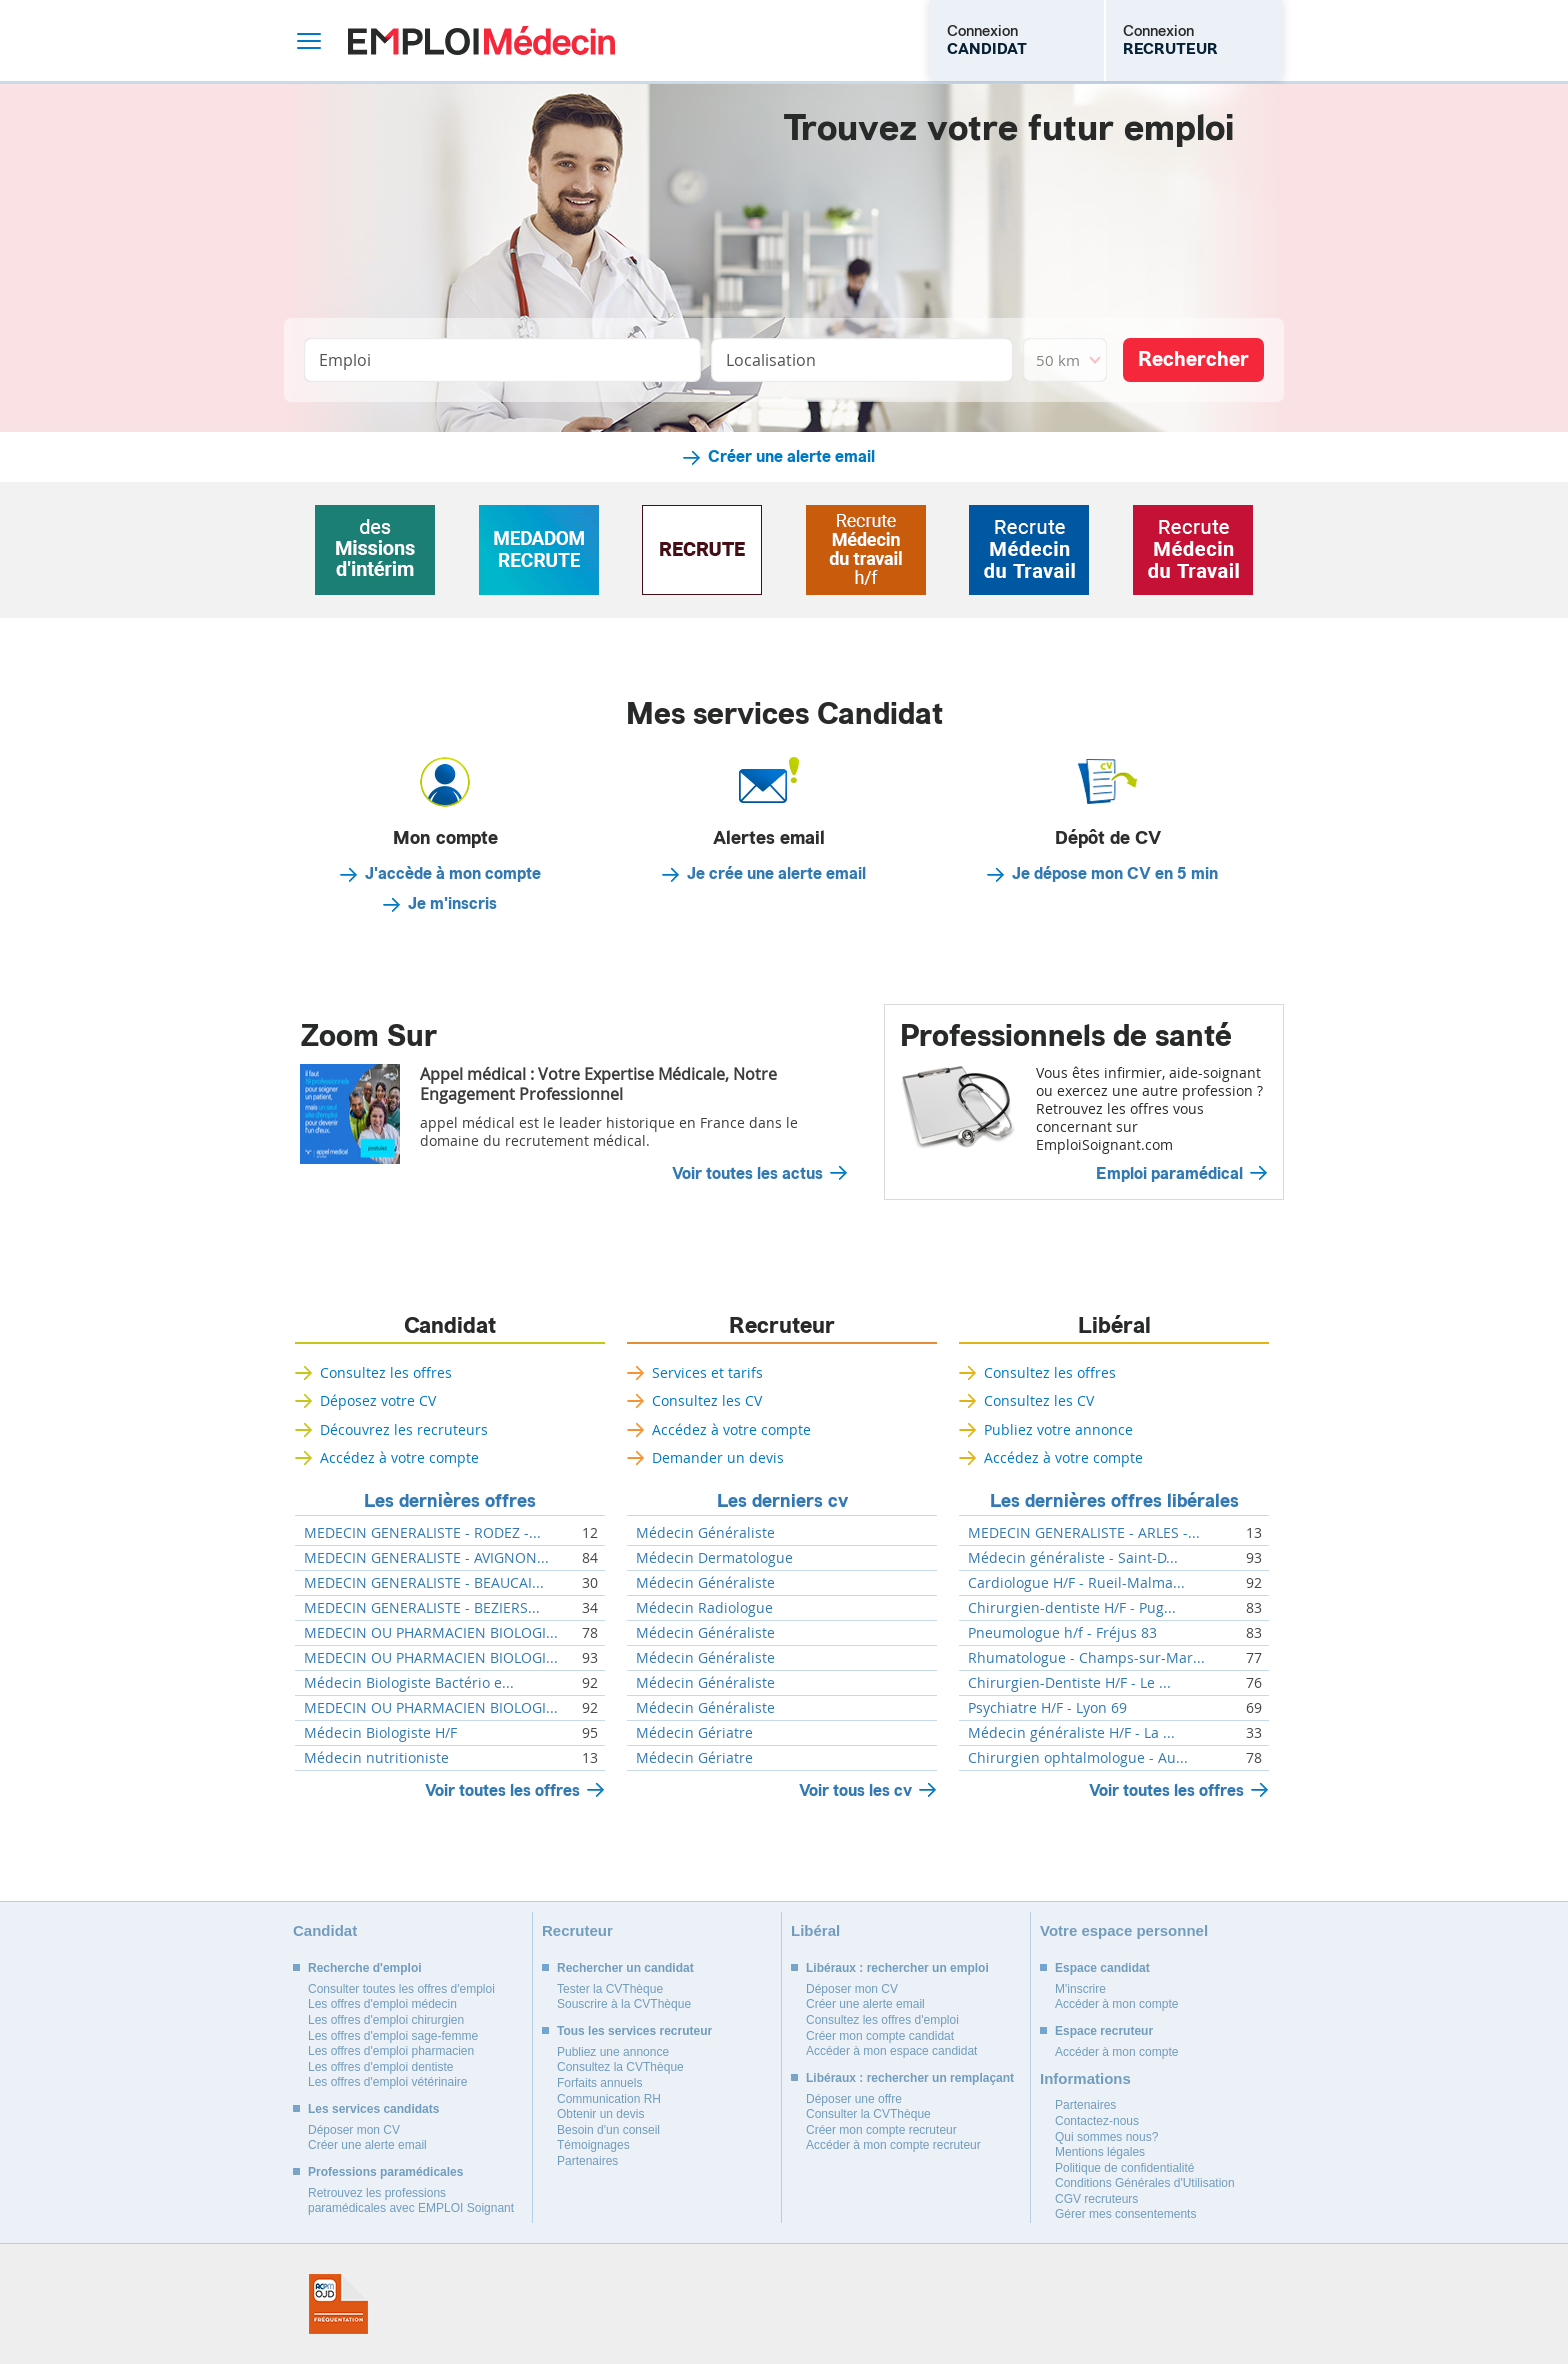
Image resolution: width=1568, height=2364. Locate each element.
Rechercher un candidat (625, 1968)
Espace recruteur (1104, 2031)
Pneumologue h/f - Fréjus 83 (1062, 1633)
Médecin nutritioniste (376, 1758)
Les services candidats (373, 2109)
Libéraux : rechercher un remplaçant (910, 2078)
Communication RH (609, 2099)
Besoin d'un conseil (608, 2130)
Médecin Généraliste (705, 1533)
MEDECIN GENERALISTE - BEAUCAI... (424, 1583)
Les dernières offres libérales (1114, 1501)
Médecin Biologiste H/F (380, 1733)
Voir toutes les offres (502, 1790)
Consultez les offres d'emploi (882, 2020)
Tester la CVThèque (610, 1989)
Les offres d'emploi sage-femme (393, 2036)
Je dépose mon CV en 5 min (1115, 874)
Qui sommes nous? (1106, 2137)
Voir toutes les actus (747, 1174)
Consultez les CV (707, 1400)
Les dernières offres (450, 1501)
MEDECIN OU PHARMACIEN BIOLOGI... (431, 1633)
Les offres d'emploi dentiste (381, 2067)
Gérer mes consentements (1125, 2214)
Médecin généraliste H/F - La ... (1071, 1733)
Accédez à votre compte (399, 1457)
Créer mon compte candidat (880, 2036)
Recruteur (782, 1326)
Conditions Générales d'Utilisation (1145, 2183)
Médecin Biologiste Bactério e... (409, 1683)
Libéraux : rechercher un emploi (897, 1968)
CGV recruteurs (1096, 2199)
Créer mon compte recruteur (881, 2130)
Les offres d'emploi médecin (382, 2004)
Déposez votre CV (378, 1400)
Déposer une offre (854, 2099)
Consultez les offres (386, 1372)
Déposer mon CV (354, 2130)
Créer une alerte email (791, 457)
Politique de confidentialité (1124, 2168)
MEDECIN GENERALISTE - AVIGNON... (426, 1558)
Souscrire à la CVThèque (624, 2004)
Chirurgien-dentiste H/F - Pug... (1072, 1608)
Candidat (450, 1326)
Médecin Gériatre (694, 1733)
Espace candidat (1102, 1968)
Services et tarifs (707, 1372)
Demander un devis (718, 1457)
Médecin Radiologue (704, 1608)
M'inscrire (1080, 1989)
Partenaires (587, 2161)
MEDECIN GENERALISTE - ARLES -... (1084, 1533)
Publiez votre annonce (1058, 1429)
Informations (1085, 2078)
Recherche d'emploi (365, 1968)
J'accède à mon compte (453, 874)
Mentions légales (1100, 2152)
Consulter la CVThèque (868, 2114)
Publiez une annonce (613, 2052)
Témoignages (593, 2145)
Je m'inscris (452, 904)
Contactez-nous (1097, 2121)
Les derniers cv (782, 1501)
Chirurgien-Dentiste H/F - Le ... (1069, 1683)
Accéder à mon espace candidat (891, 2051)
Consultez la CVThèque (620, 2067)
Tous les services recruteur (634, 2031)
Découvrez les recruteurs (404, 1429)
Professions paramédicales (385, 2172)
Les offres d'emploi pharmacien (391, 2051)
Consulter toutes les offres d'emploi (401, 1989)
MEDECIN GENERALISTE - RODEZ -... (422, 1533)
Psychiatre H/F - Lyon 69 (1047, 1708)
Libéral (1114, 1326)
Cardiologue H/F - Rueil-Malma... (1076, 1583)
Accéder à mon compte (1116, 2004)
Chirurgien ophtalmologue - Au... (1078, 1758)
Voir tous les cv (855, 1790)
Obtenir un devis (600, 2114)
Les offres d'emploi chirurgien (386, 2020)
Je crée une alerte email (776, 874)
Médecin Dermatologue (714, 1558)
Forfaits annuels (599, 2083)
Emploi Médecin (481, 40)
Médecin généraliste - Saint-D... (1073, 1558)
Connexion (987, 40)
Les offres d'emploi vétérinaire (388, 2082)
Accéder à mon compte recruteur (893, 2145)
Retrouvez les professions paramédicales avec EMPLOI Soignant (411, 2201)
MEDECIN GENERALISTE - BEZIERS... (422, 1608)
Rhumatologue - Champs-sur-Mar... (1086, 1658)
